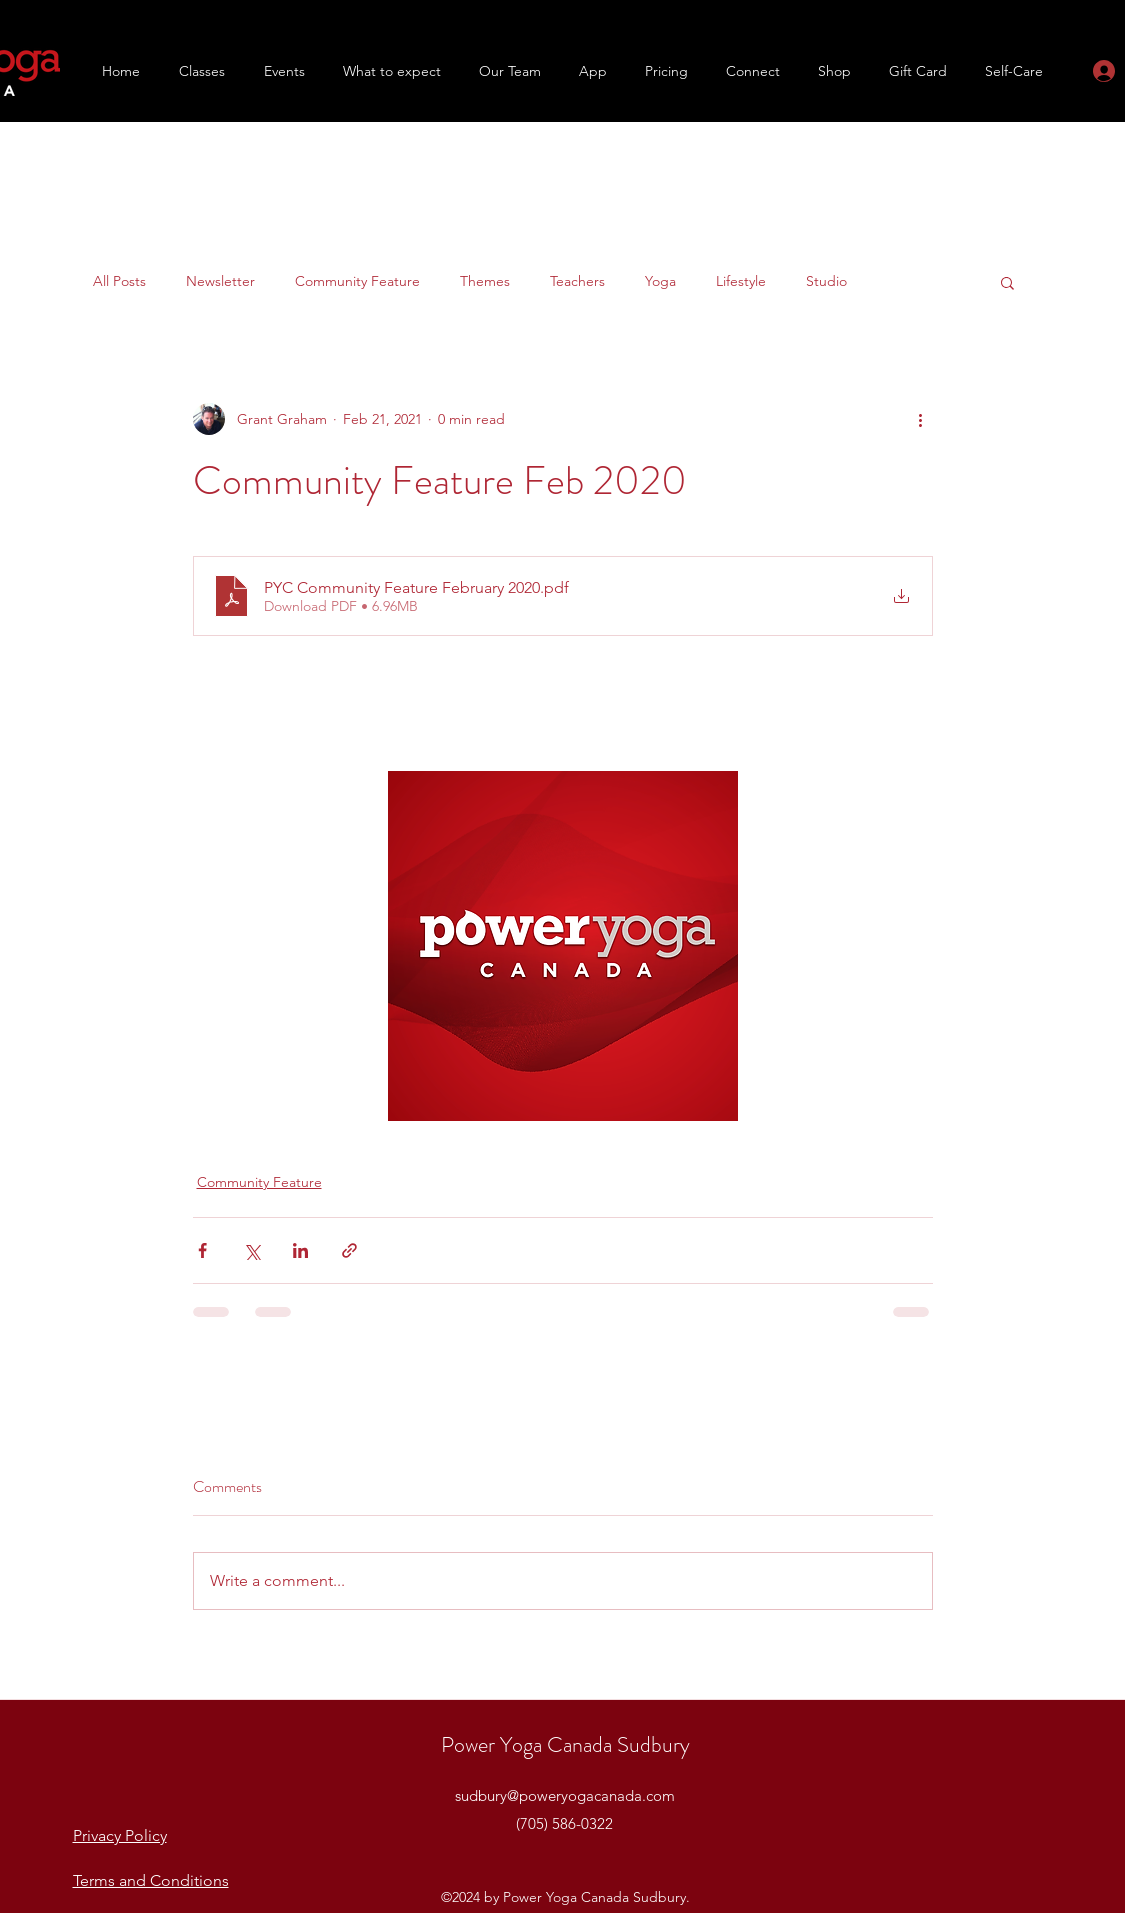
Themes (485, 281)
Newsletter (220, 281)
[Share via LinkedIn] (300, 1250)
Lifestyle (741, 281)
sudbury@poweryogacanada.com (565, 1795)
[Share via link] (349, 1250)
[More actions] (921, 419)
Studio (826, 281)
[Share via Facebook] (202, 1250)
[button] (192, 71)
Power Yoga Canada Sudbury (565, 1744)
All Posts (119, 281)
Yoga (660, 281)
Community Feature (357, 281)
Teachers (577, 281)
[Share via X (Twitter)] (251, 1250)
